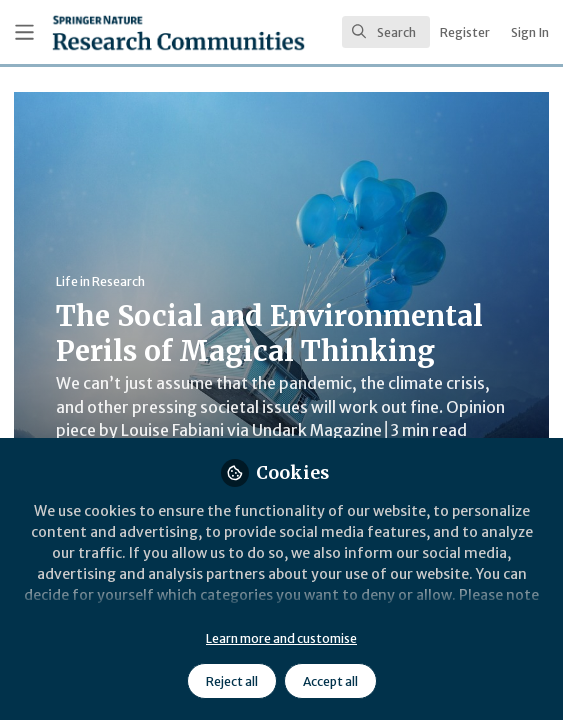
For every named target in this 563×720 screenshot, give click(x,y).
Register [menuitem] (465, 32)
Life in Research (100, 281)
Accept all (330, 681)
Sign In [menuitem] (530, 32)
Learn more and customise (281, 638)
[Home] (125, 32)
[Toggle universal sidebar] (24, 32)
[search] (386, 32)
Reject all (232, 681)
